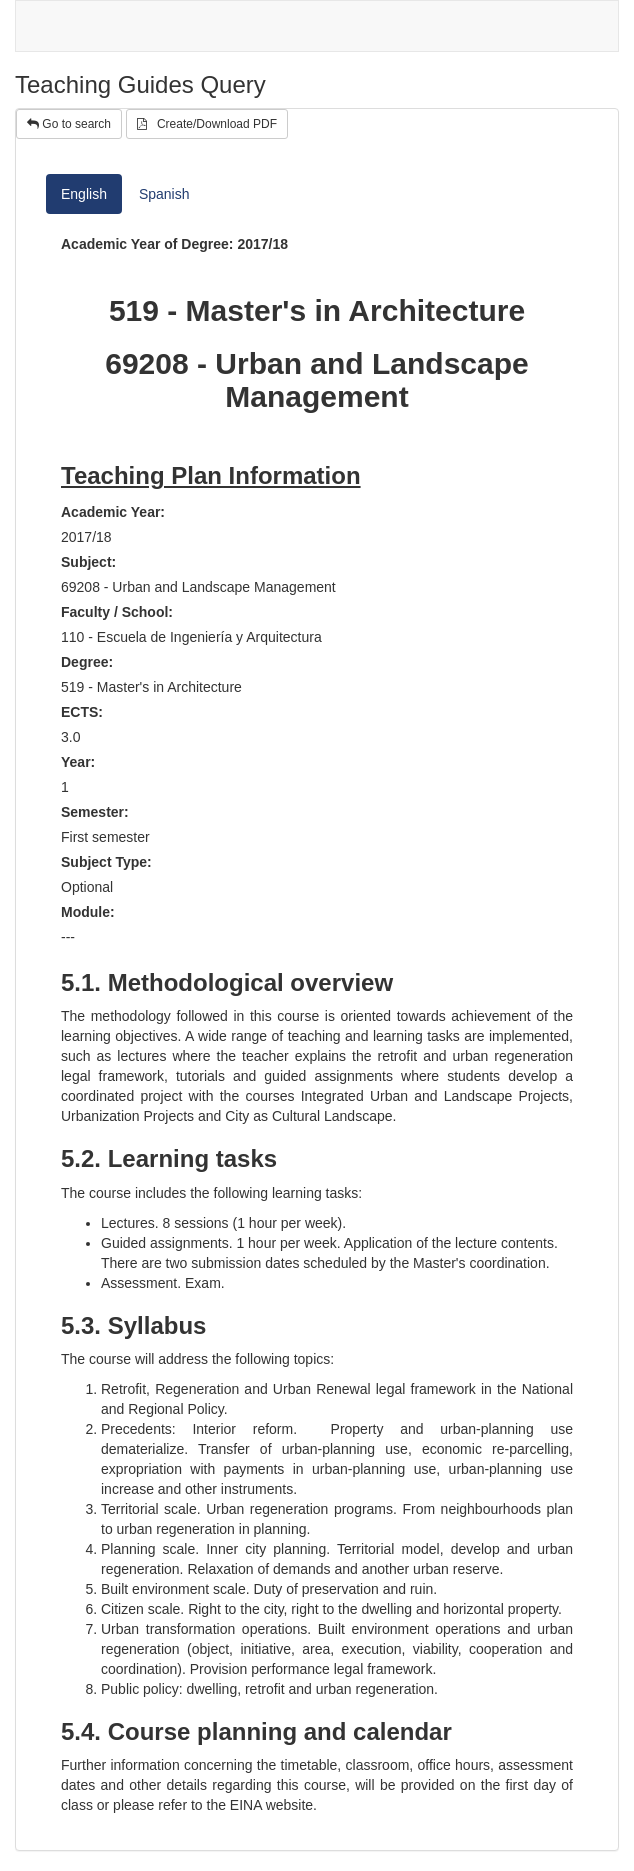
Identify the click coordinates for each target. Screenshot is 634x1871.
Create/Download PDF (207, 124)
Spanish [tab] (164, 194)
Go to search (69, 124)
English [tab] (84, 194)
